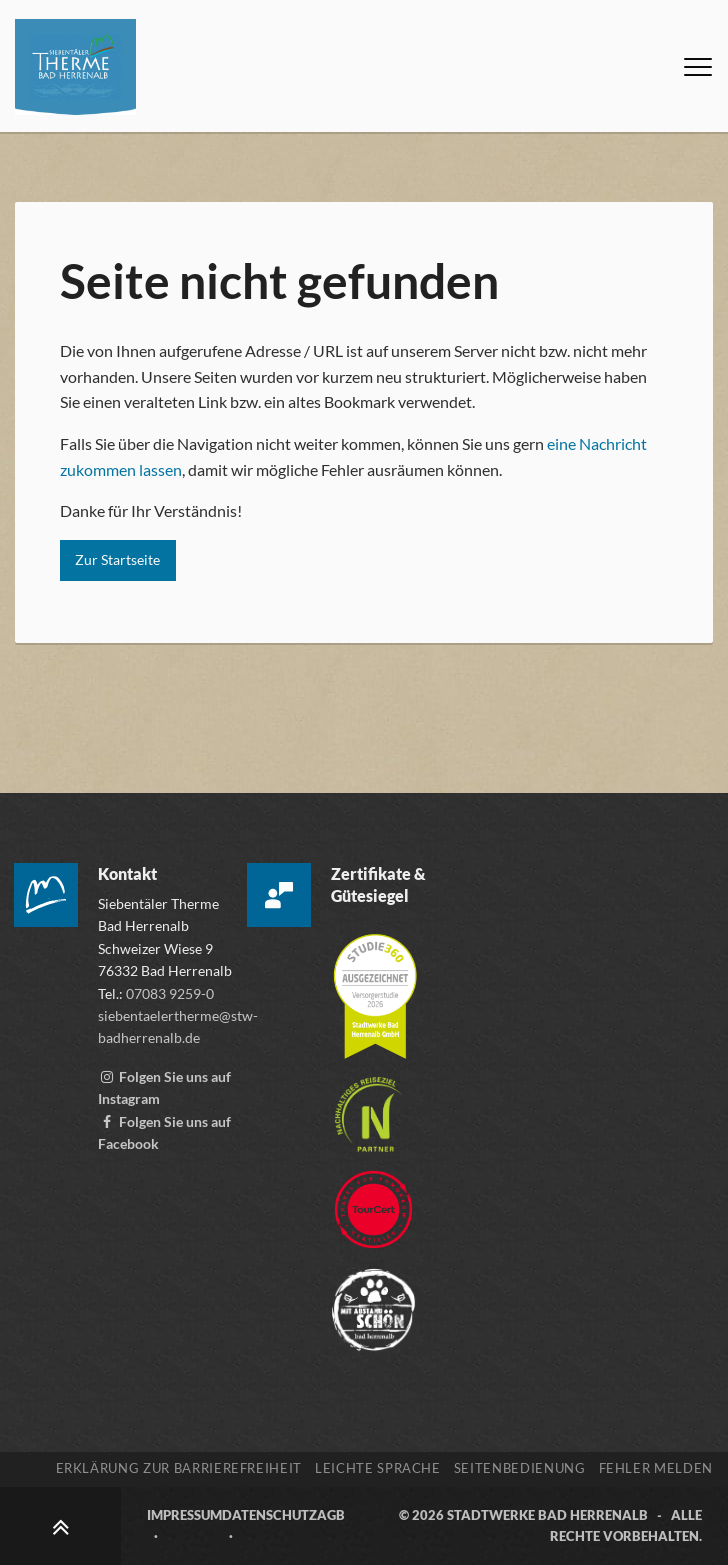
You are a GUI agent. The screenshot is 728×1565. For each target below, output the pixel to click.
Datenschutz (269, 1515)
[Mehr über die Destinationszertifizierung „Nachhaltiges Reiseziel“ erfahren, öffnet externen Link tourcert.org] (368, 1104)
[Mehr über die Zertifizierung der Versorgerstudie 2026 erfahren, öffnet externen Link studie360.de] (375, 986)
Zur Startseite (117, 559)
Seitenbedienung (520, 1468)
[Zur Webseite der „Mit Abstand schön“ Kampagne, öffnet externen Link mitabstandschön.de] (373, 1299)
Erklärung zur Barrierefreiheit (179, 1468)
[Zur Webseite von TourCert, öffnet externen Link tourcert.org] (373, 1199)
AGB (331, 1515)
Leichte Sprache (378, 1468)
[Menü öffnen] (697, 67)
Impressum (184, 1515)
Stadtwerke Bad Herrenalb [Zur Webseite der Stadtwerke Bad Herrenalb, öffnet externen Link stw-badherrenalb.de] (547, 1515)
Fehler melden (656, 1468)
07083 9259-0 (170, 993)
